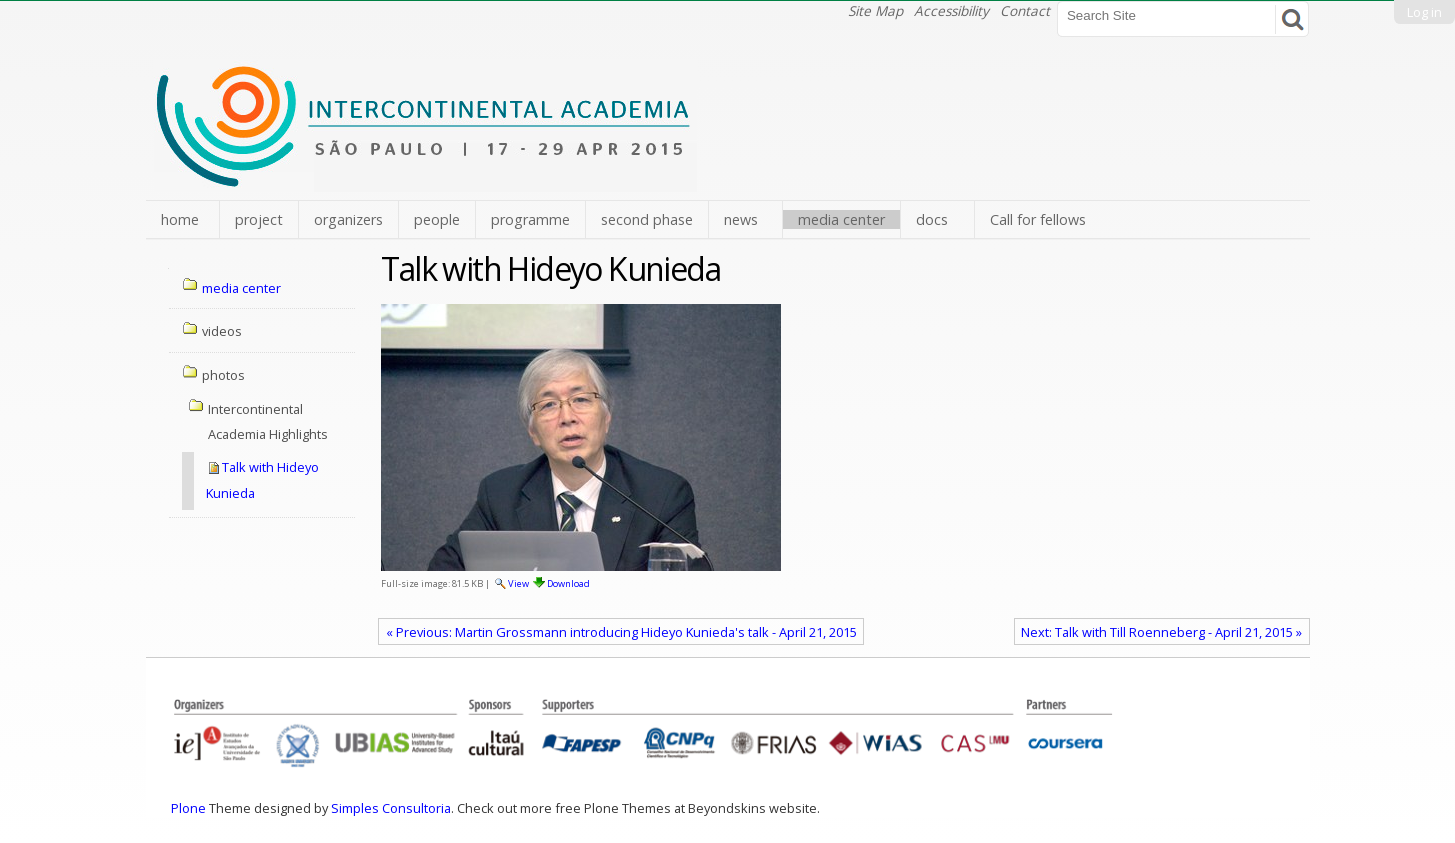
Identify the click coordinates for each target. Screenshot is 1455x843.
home (180, 219)
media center (841, 219)
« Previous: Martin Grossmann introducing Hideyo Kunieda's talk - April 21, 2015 (621, 632)
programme (530, 219)
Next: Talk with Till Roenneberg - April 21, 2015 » (1161, 632)
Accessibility (951, 10)
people (437, 219)
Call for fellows (1038, 219)
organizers (348, 219)
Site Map (875, 10)
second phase (647, 219)
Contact (1025, 10)
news (741, 219)
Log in (1424, 12)
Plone (188, 808)
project (259, 219)
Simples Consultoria (391, 808)
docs (932, 219)
